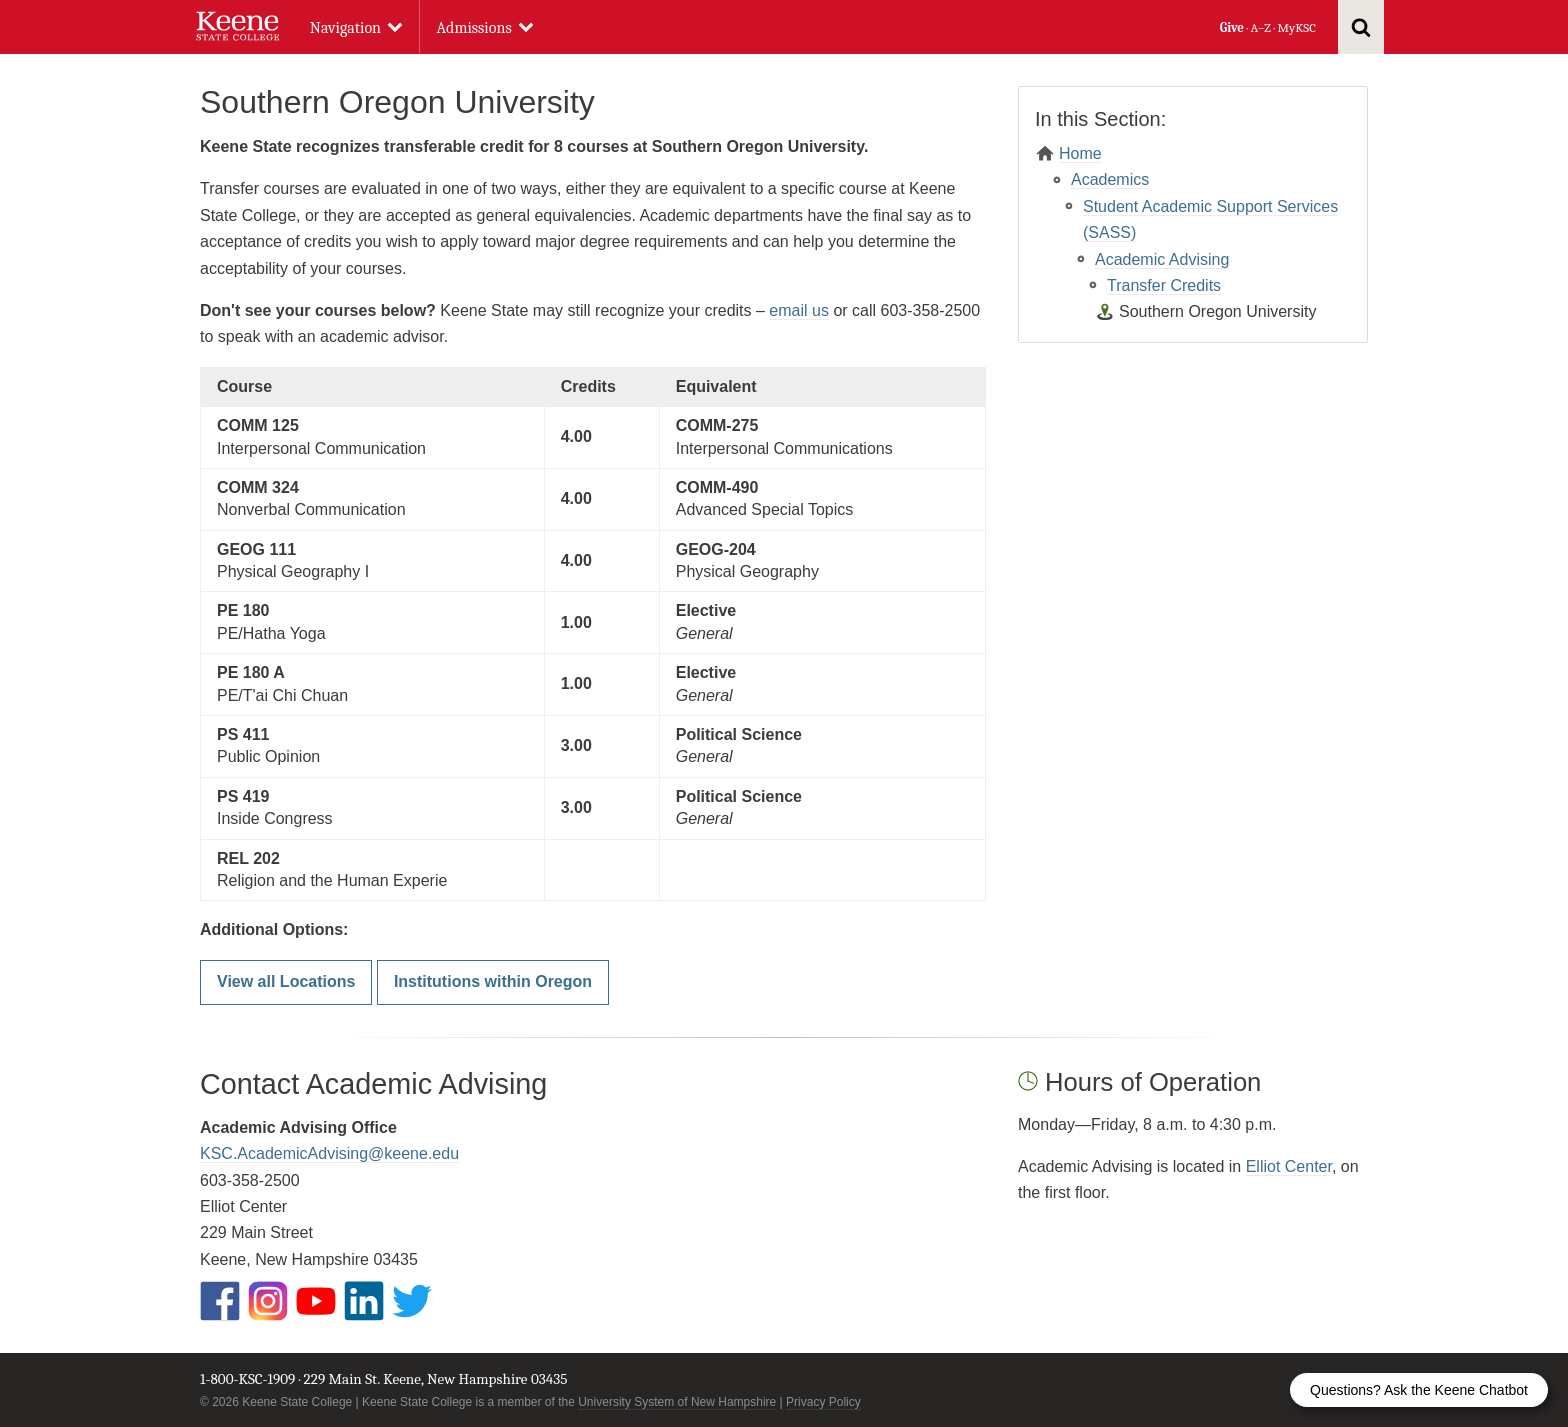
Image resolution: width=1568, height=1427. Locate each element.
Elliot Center (1289, 1166)
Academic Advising (1162, 259)
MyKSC (1296, 27)
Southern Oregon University (1217, 311)
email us (799, 310)
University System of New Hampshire (677, 1402)
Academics (1110, 179)
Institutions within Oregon (493, 981)
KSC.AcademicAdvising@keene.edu (329, 1153)
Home (1080, 153)
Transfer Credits (1164, 285)
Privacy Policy (823, 1402)
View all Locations (286, 981)
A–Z (1261, 27)
